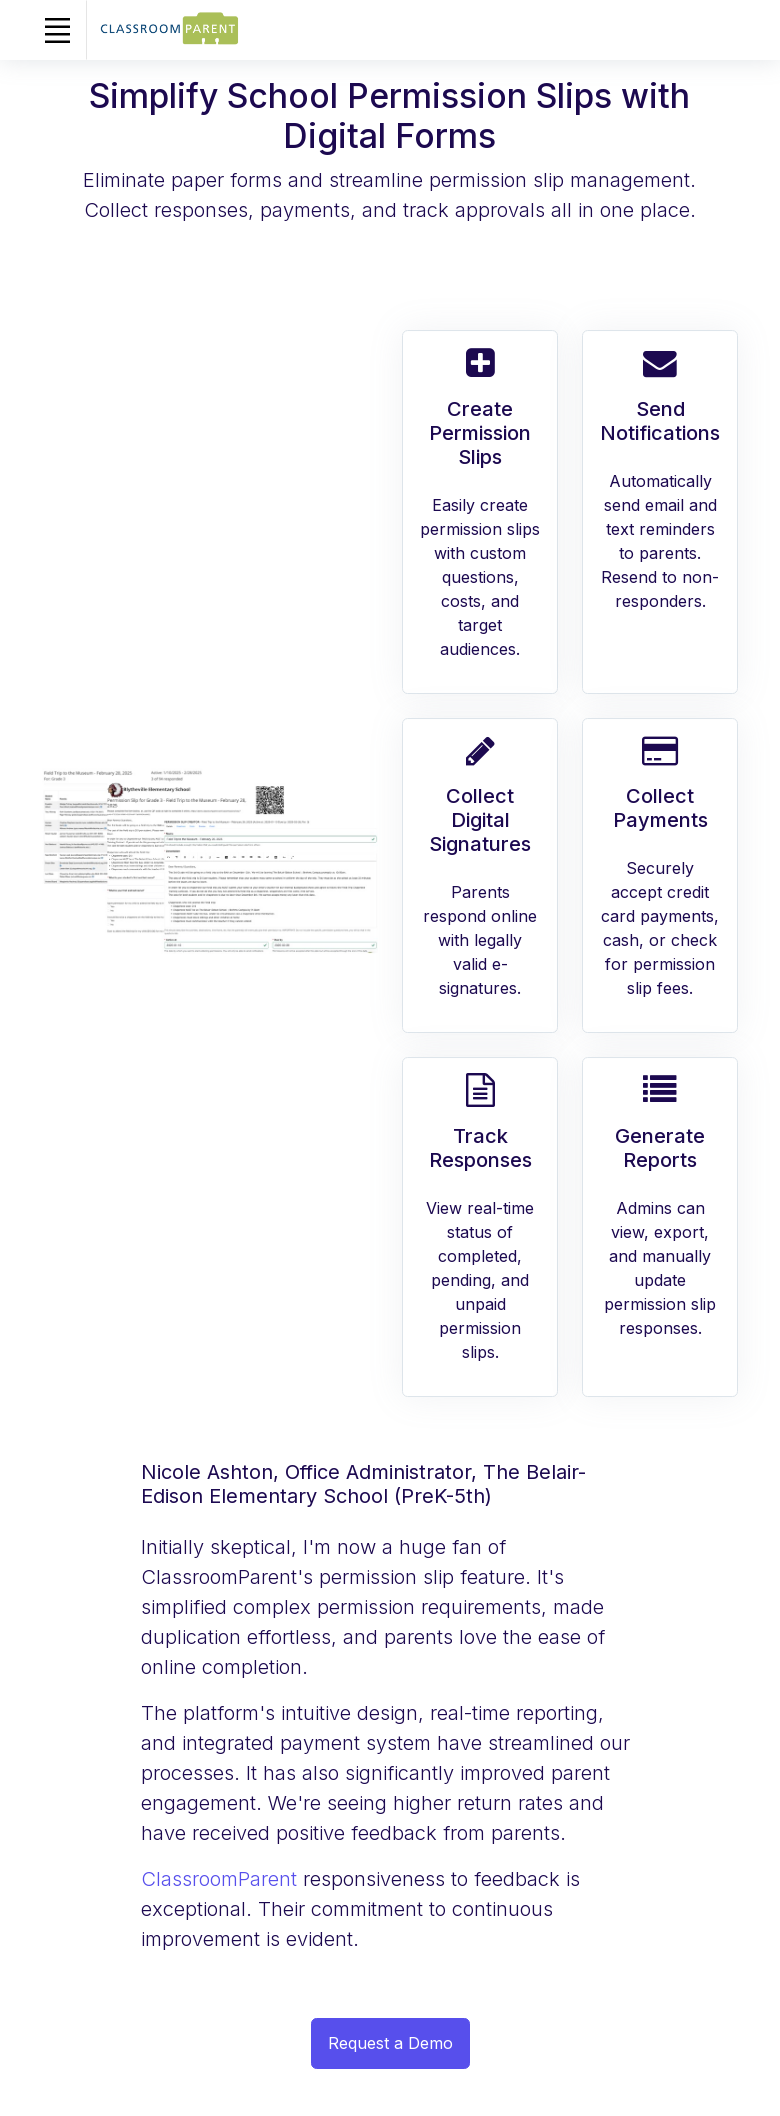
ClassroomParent (222, 1879)
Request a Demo (390, 2043)
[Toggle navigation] (57, 30)
